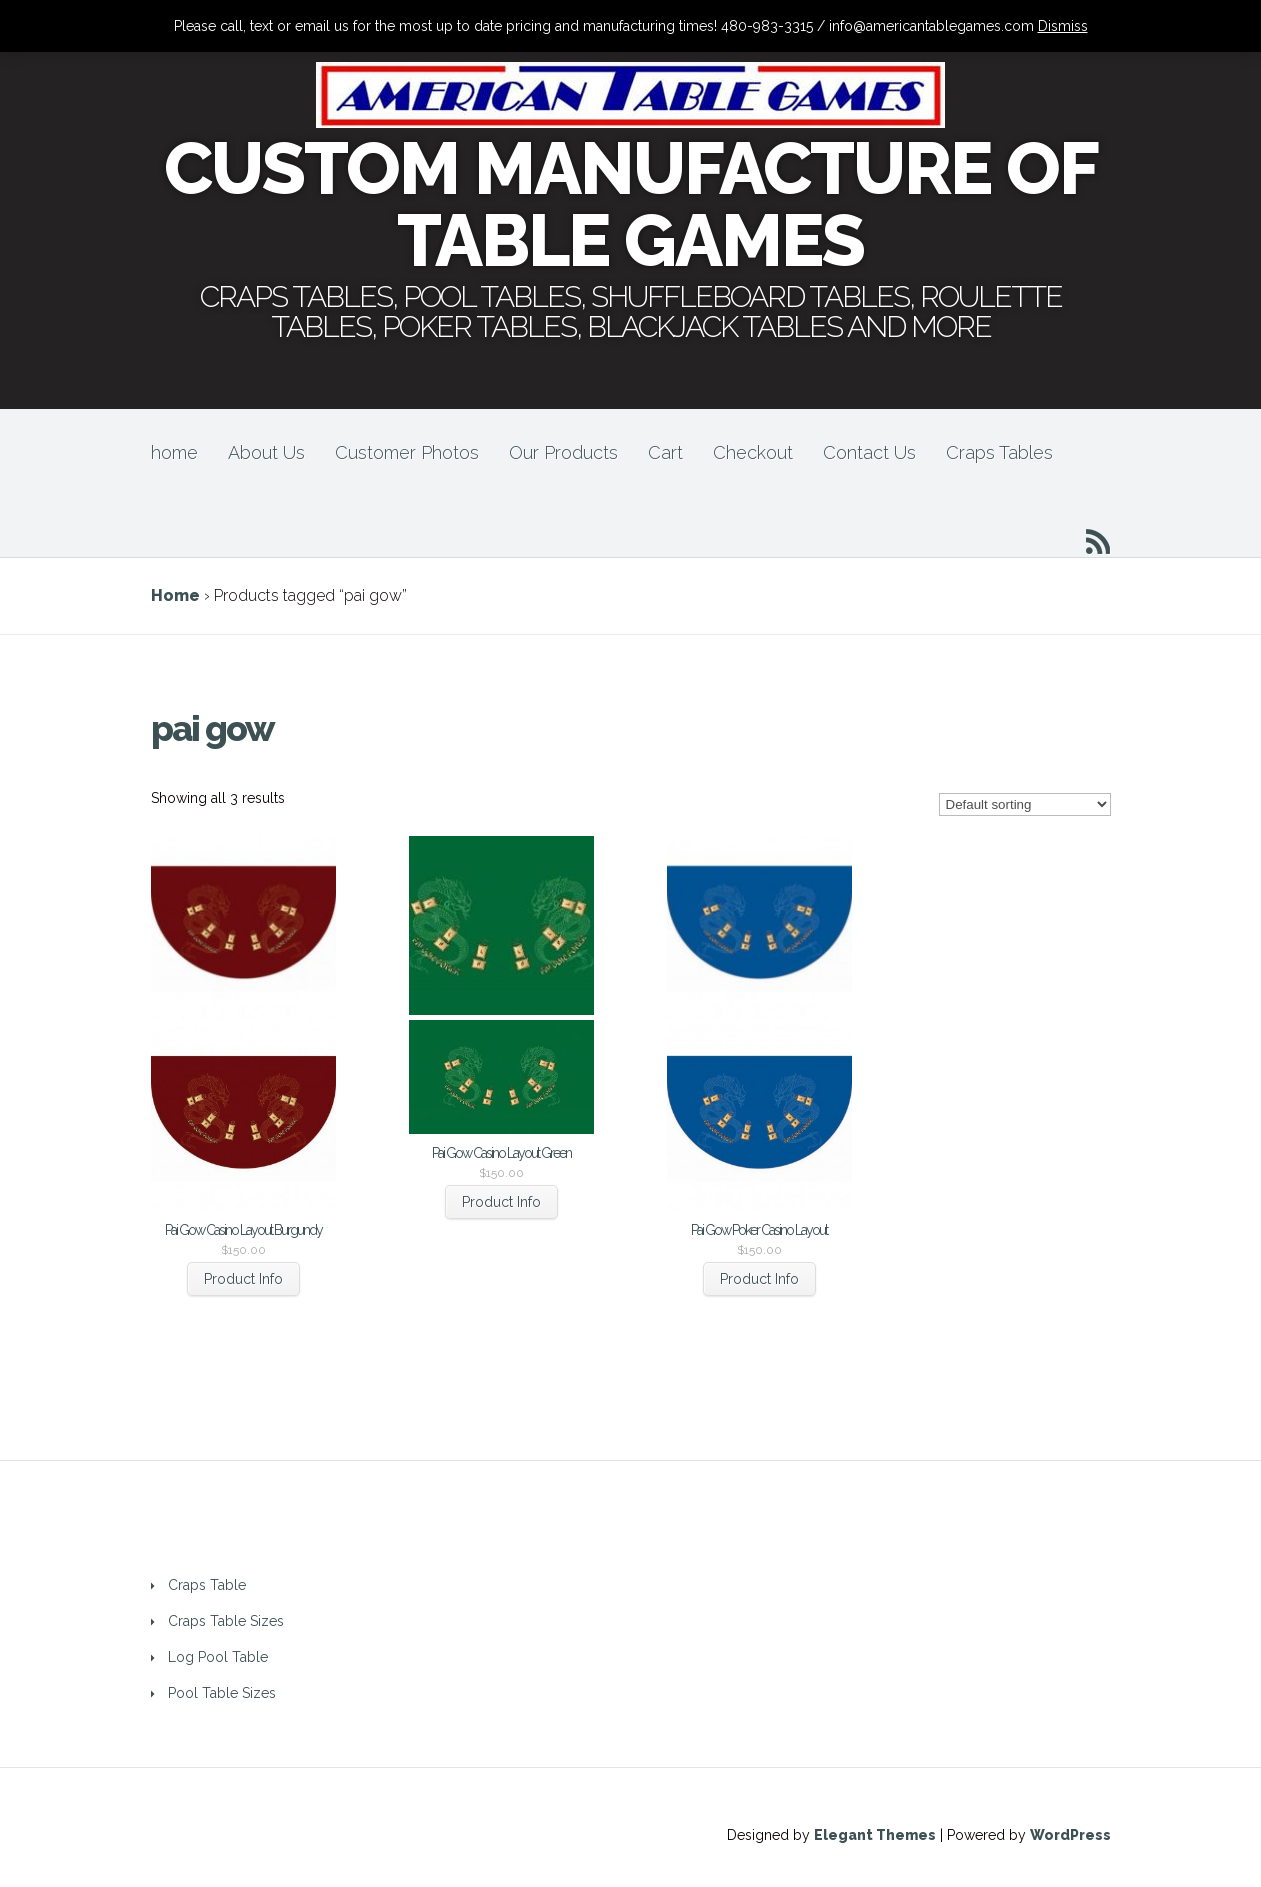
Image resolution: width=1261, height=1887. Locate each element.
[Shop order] (1025, 804)
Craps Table (207, 1585)
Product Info (243, 1279)
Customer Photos (407, 452)
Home (175, 595)
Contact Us (869, 452)
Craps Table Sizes (226, 1621)
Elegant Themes (875, 1835)
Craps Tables (999, 452)
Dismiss (1063, 26)
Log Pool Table (218, 1657)
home (174, 452)
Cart (665, 452)
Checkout (753, 452)
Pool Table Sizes (222, 1693)
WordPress (1070, 1835)
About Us (266, 452)
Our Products (563, 452)
